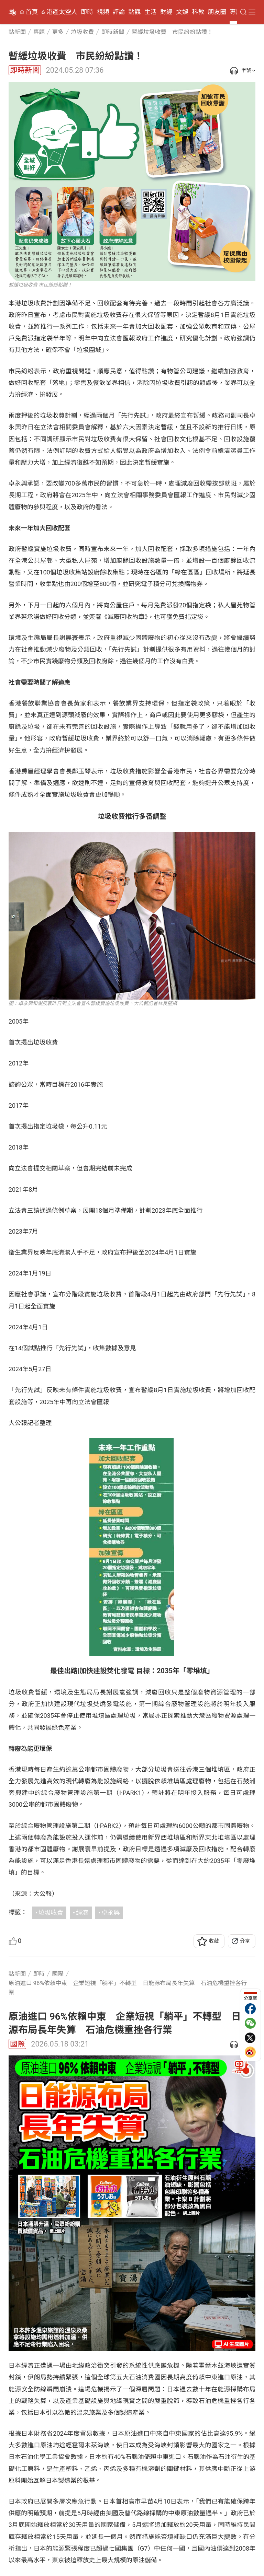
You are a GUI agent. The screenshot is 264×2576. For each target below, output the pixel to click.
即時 (87, 12)
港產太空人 (61, 12)
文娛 (182, 12)
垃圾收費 (50, 1912)
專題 (236, 12)
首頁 (32, 12)
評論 (118, 12)
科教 (198, 12)
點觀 (135, 12)
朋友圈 (217, 12)
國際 (17, 2044)
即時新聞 (25, 70)
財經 (166, 12)
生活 (150, 12)
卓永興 (110, 1912)
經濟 (82, 1912)
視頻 (103, 12)
